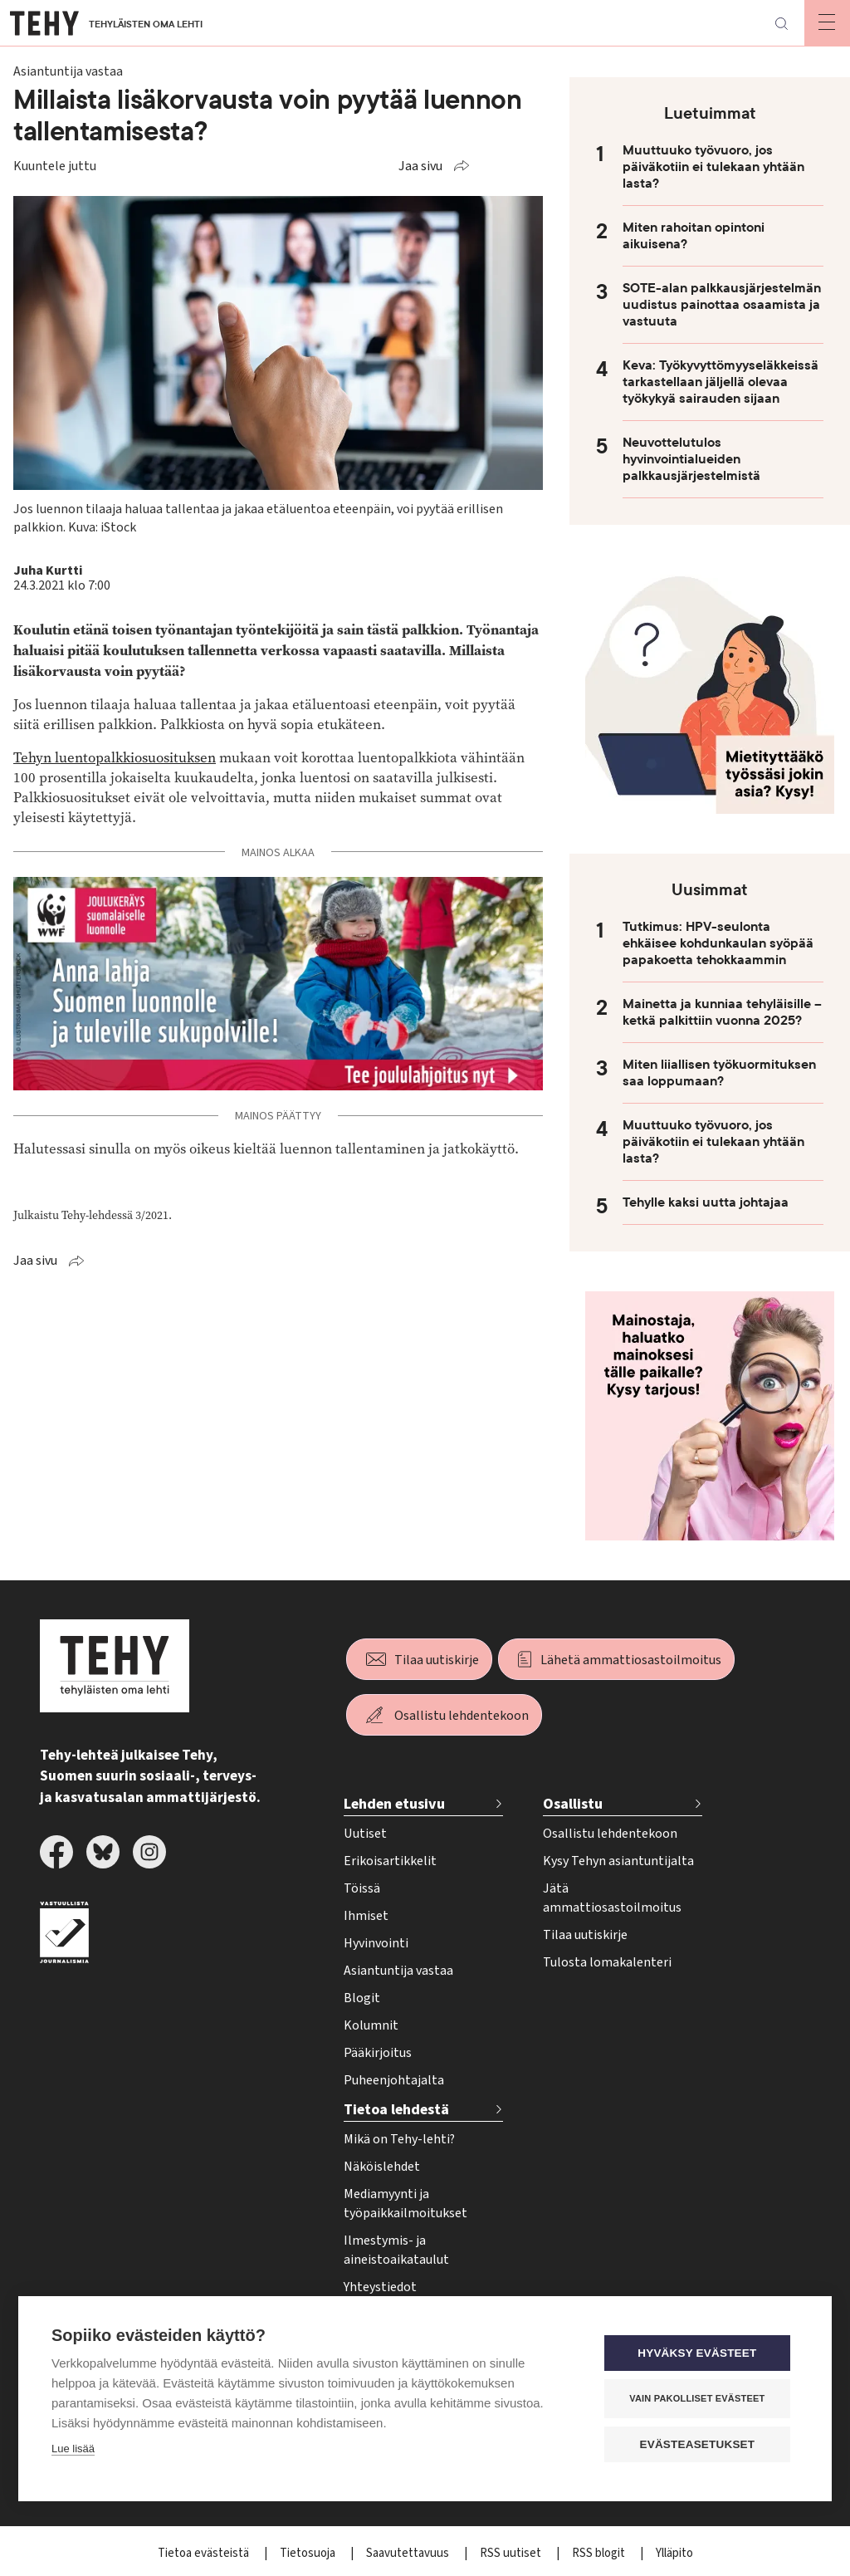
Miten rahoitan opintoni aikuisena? (694, 235)
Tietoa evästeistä (205, 2553)
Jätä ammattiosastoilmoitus (612, 1898)
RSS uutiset (512, 2553)
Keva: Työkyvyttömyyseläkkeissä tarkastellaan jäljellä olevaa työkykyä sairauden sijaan (720, 382)
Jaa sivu (420, 166)
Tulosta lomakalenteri (607, 1962)
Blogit (362, 1998)
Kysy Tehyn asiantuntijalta (618, 1861)
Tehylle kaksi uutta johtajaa (706, 1202)
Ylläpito (674, 2553)
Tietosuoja (309, 2553)
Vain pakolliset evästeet (698, 2398)
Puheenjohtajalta (394, 2080)
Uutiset (365, 1833)
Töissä (362, 1888)
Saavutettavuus (409, 2553)
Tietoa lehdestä (396, 2109)
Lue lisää (73, 2448)
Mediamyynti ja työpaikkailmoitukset (405, 2203)
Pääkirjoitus (378, 2053)
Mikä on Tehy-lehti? (399, 2139)
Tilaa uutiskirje (436, 1660)
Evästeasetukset (698, 2444)
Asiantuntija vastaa (398, 1970)
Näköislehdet (382, 2166)
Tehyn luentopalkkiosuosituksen (114, 757)
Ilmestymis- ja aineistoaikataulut (396, 2250)
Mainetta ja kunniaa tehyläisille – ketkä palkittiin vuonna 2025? (722, 1012)
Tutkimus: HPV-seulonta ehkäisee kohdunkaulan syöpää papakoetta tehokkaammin (718, 943)
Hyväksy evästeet (698, 2353)
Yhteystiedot (380, 2287)
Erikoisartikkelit (390, 1861)
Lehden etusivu (394, 1804)
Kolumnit (371, 2025)
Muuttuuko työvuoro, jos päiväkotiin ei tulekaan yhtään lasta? (713, 167)
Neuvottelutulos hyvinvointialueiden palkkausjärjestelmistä (691, 459)
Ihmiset (366, 1916)
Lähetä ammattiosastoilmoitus (630, 1660)
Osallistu (573, 1804)
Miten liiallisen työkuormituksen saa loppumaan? (719, 1073)
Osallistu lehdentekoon (461, 1716)
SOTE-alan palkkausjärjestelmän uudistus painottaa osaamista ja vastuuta (722, 305)
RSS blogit (600, 2553)
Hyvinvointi (376, 1943)
